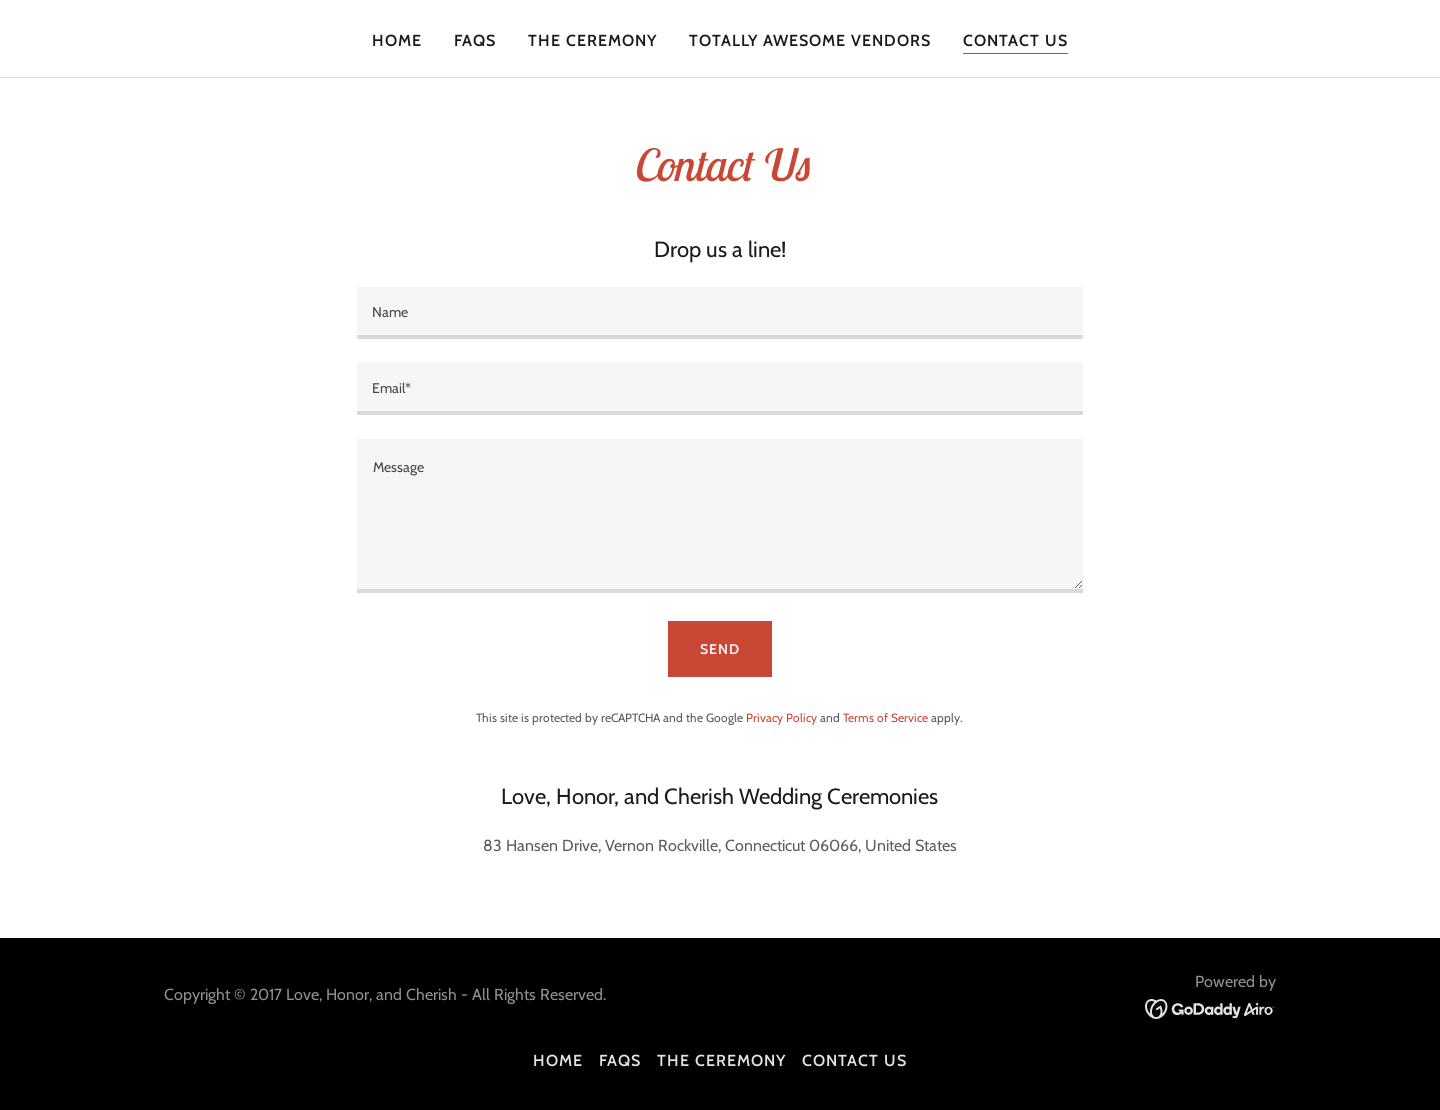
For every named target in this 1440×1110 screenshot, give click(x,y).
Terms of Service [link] (885, 717)
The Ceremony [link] (592, 40)
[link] (1210, 1007)
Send (720, 649)
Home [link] (397, 40)
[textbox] (719, 313)
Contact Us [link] (1015, 40)
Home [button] (558, 1060)
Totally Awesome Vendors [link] (810, 40)
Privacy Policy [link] (781, 717)
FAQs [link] (475, 40)
